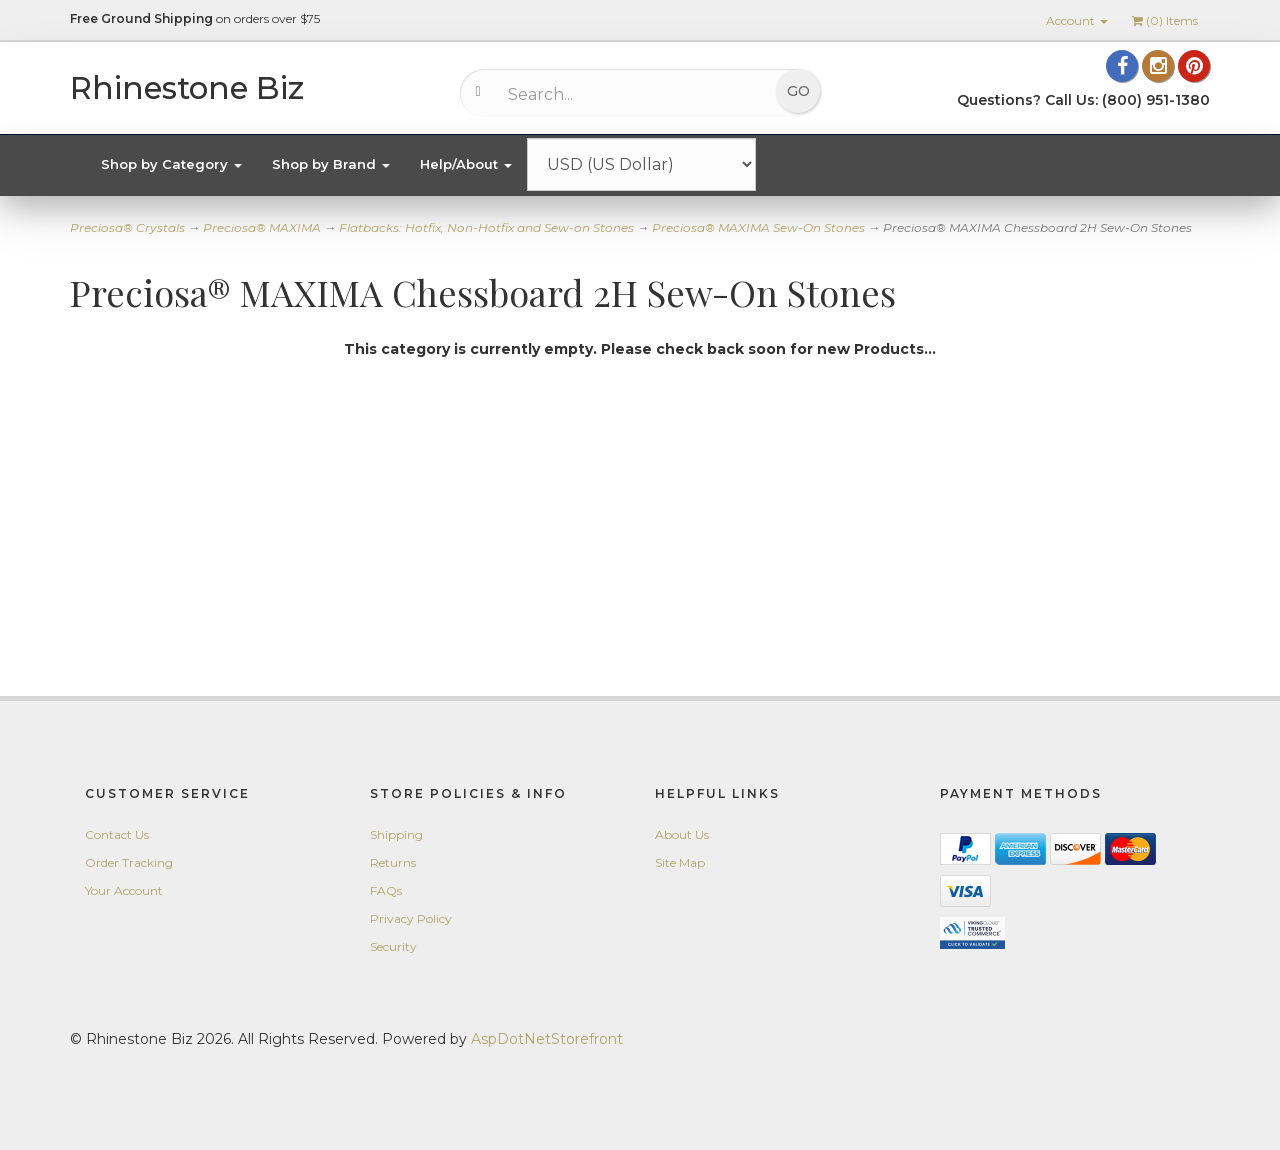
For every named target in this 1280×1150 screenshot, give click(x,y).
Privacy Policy (411, 918)
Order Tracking (129, 862)
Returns (393, 862)
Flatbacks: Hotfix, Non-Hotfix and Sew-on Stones (486, 227)
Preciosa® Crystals (127, 227)
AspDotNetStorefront (547, 1039)
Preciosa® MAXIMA (262, 227)
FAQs (386, 890)
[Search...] (625, 94)
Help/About (466, 164)
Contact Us (117, 834)
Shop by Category (171, 164)
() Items (1165, 20)
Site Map (680, 862)
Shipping (396, 834)
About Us (682, 834)
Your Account (124, 890)
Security (393, 946)
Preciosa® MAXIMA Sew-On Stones (758, 227)
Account (1077, 20)
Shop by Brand (331, 164)
